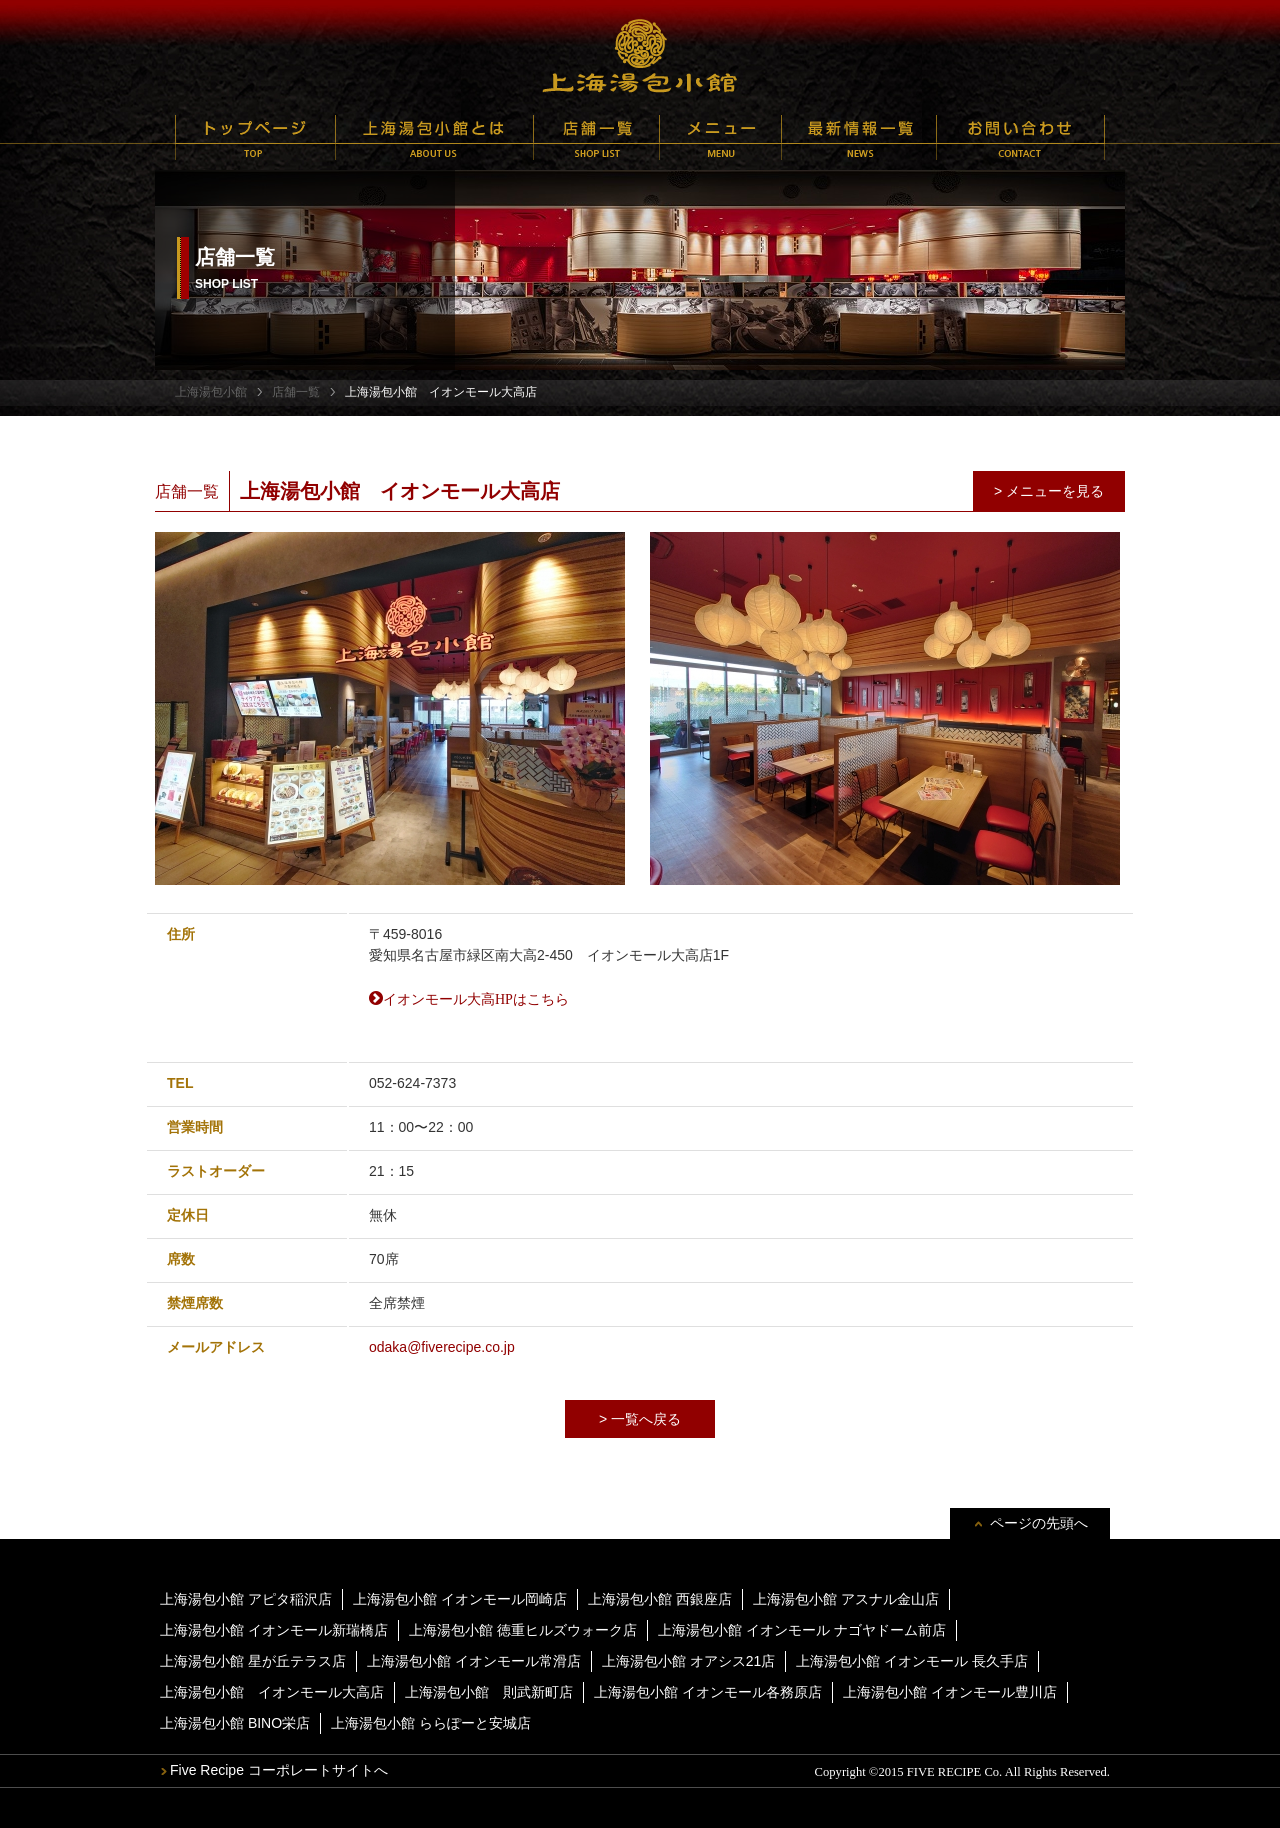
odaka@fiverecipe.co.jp (442, 1347)
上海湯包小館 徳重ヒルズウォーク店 (523, 1630)
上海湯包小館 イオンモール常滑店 (474, 1661)
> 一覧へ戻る (640, 1419)
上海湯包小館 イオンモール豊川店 (950, 1692)
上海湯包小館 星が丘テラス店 (253, 1661)
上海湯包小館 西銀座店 (660, 1599)
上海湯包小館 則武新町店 (489, 1692)
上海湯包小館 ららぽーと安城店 (431, 1723)
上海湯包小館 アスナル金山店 (846, 1599)
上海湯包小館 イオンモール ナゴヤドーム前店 (802, 1630)
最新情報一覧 (859, 137)
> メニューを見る (1049, 491)
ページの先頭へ (1039, 1523)
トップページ (255, 137)
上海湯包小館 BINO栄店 (235, 1723)
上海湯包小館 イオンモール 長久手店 (912, 1661)
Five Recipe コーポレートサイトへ (279, 1770)
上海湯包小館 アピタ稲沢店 (246, 1599)
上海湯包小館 (640, 55)
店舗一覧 (596, 137)
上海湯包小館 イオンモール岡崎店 (460, 1599)
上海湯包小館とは (434, 137)
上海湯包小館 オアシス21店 (688, 1661)
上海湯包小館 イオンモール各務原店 (708, 1692)
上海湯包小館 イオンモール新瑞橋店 (274, 1630)
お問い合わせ (1020, 137)
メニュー (720, 137)
